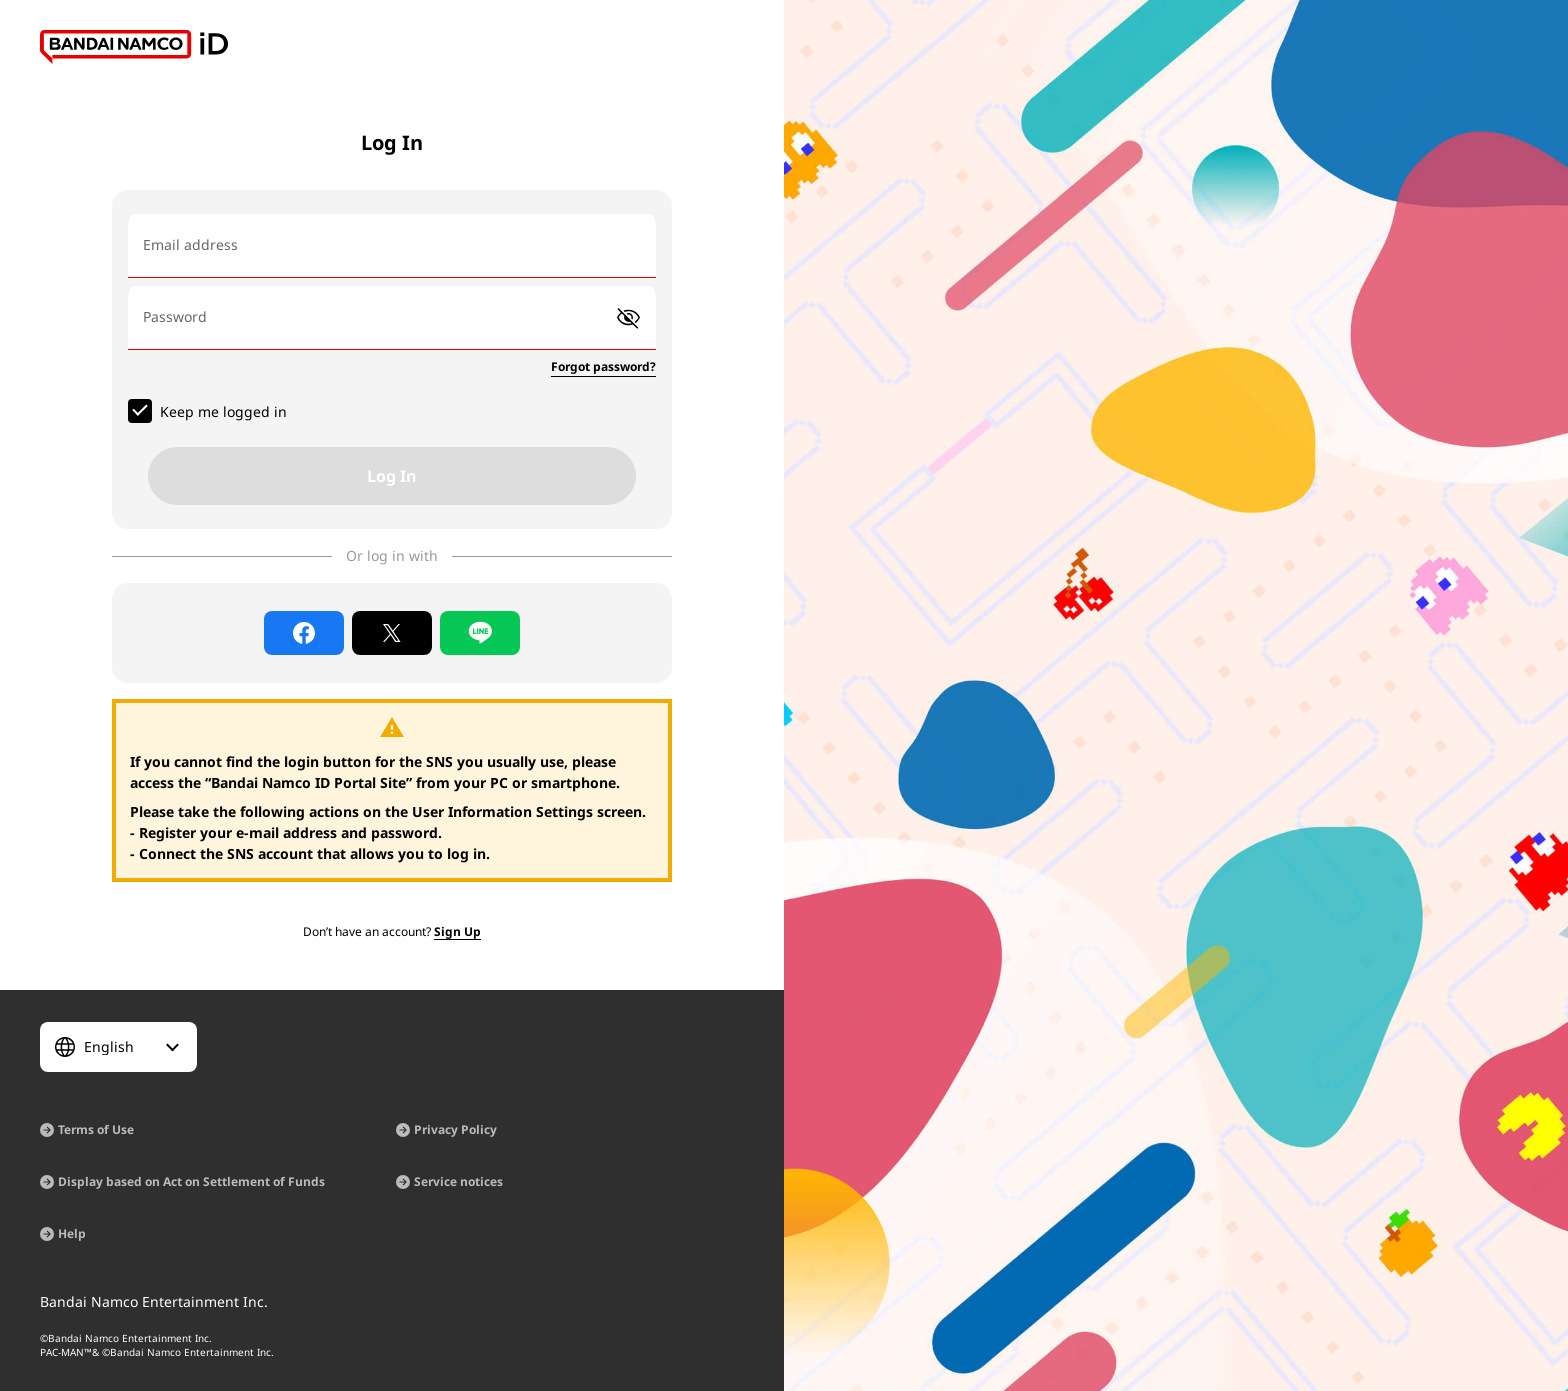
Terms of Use (96, 1129)
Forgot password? (603, 366)
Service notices (458, 1181)
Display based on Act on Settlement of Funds (191, 1181)
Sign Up (457, 931)
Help (72, 1233)
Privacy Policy (455, 1129)
